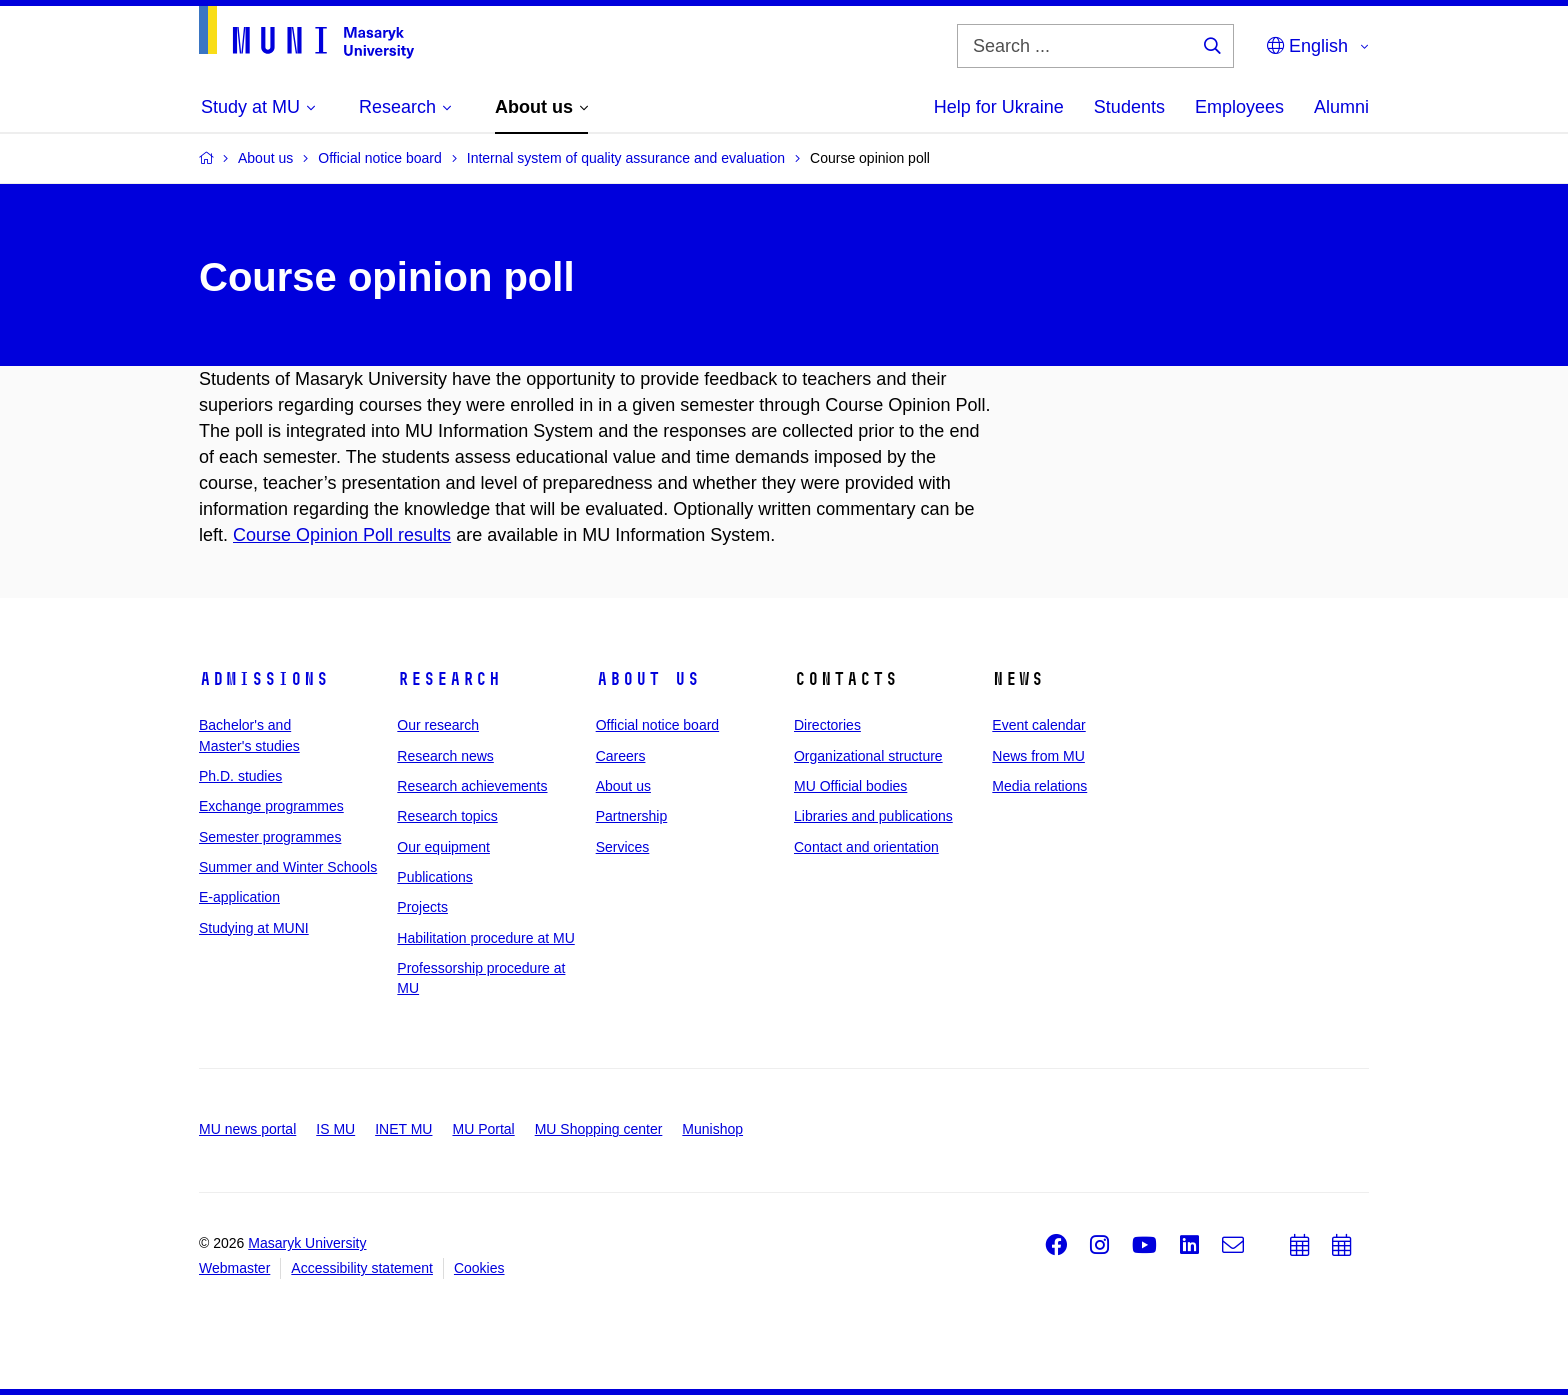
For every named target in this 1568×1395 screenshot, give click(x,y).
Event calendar (1038, 725)
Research (449, 679)
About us (648, 679)
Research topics (447, 816)
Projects (422, 907)
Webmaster (234, 1268)
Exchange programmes (271, 806)
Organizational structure (868, 756)
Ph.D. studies (240, 776)
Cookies (479, 1268)
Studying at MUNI (254, 928)
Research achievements (472, 786)
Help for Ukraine (999, 107)
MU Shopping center (599, 1129)
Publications (435, 877)
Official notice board (657, 725)
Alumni (1341, 107)
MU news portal (247, 1129)
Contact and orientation (866, 847)
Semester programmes (270, 837)
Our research (438, 725)
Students (1129, 107)
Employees (1239, 107)
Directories (827, 725)
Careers (621, 756)
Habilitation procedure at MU (485, 938)
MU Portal (483, 1129)
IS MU (335, 1129)
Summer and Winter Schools (288, 867)
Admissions (264, 679)
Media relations (1039, 786)
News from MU (1038, 756)
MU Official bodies (850, 786)
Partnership (632, 816)
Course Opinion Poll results (342, 535)
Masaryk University (307, 1243)
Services (623, 847)
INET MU (403, 1129)
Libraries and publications (873, 816)
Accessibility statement (362, 1268)
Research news (445, 756)
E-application (239, 897)
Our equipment (443, 847)
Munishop (712, 1129)
